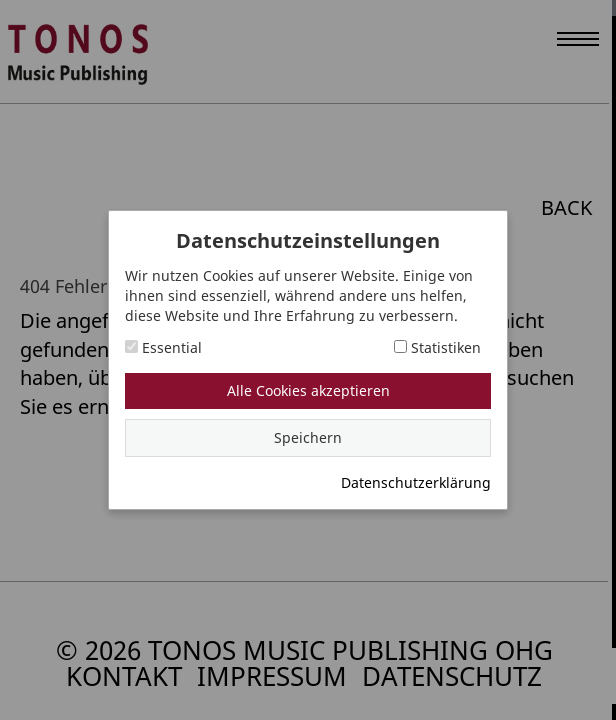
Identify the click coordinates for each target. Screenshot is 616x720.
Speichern (308, 437)
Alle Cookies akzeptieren (308, 390)
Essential (163, 347)
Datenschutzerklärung (416, 482)
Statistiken (437, 347)
